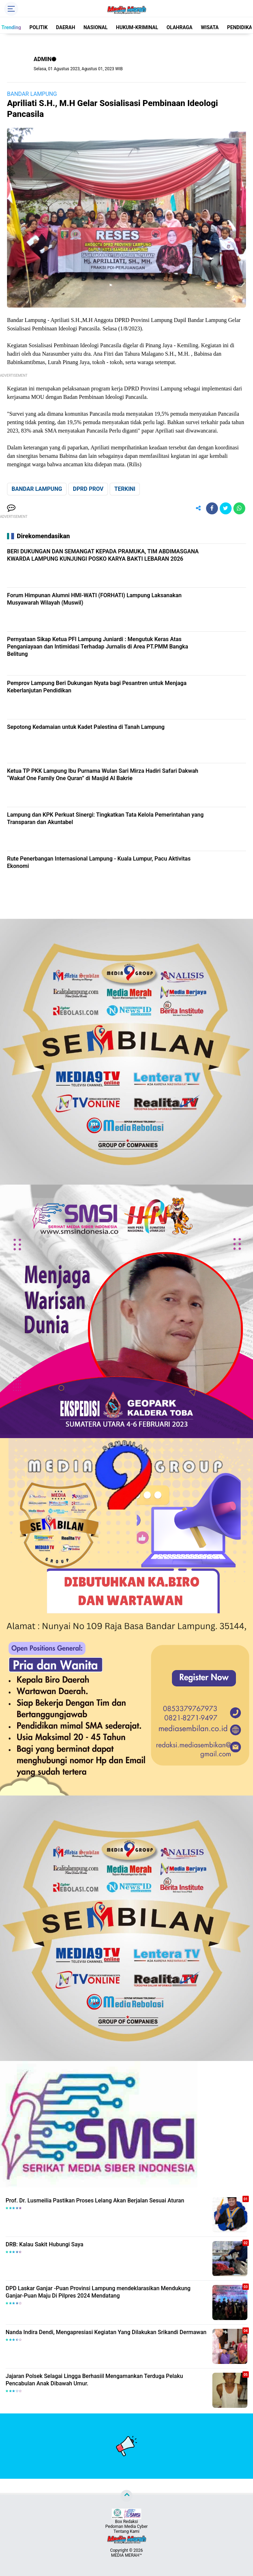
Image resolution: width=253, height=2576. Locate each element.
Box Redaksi (126, 2521)
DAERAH (65, 27)
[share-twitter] (226, 508)
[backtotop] (126, 2496)
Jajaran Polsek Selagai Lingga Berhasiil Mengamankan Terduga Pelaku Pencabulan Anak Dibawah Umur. (94, 2380)
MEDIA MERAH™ (126, 2555)
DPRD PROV (88, 489)
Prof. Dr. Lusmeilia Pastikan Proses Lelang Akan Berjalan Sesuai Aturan (95, 2200)
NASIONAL (95, 27)
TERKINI (124, 489)
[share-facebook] (212, 508)
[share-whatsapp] (239, 508)
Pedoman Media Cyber (126, 2526)
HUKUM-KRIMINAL (137, 27)
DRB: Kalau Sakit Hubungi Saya (44, 2244)
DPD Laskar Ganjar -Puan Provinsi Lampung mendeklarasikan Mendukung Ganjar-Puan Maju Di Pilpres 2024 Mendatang (98, 2292)
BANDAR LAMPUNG (32, 94)
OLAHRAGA (179, 27)
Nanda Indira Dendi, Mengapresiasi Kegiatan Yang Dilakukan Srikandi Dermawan (106, 2332)
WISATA (210, 27)
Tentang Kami (126, 2531)
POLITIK (38, 27)
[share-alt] (198, 508)
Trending (11, 27)
